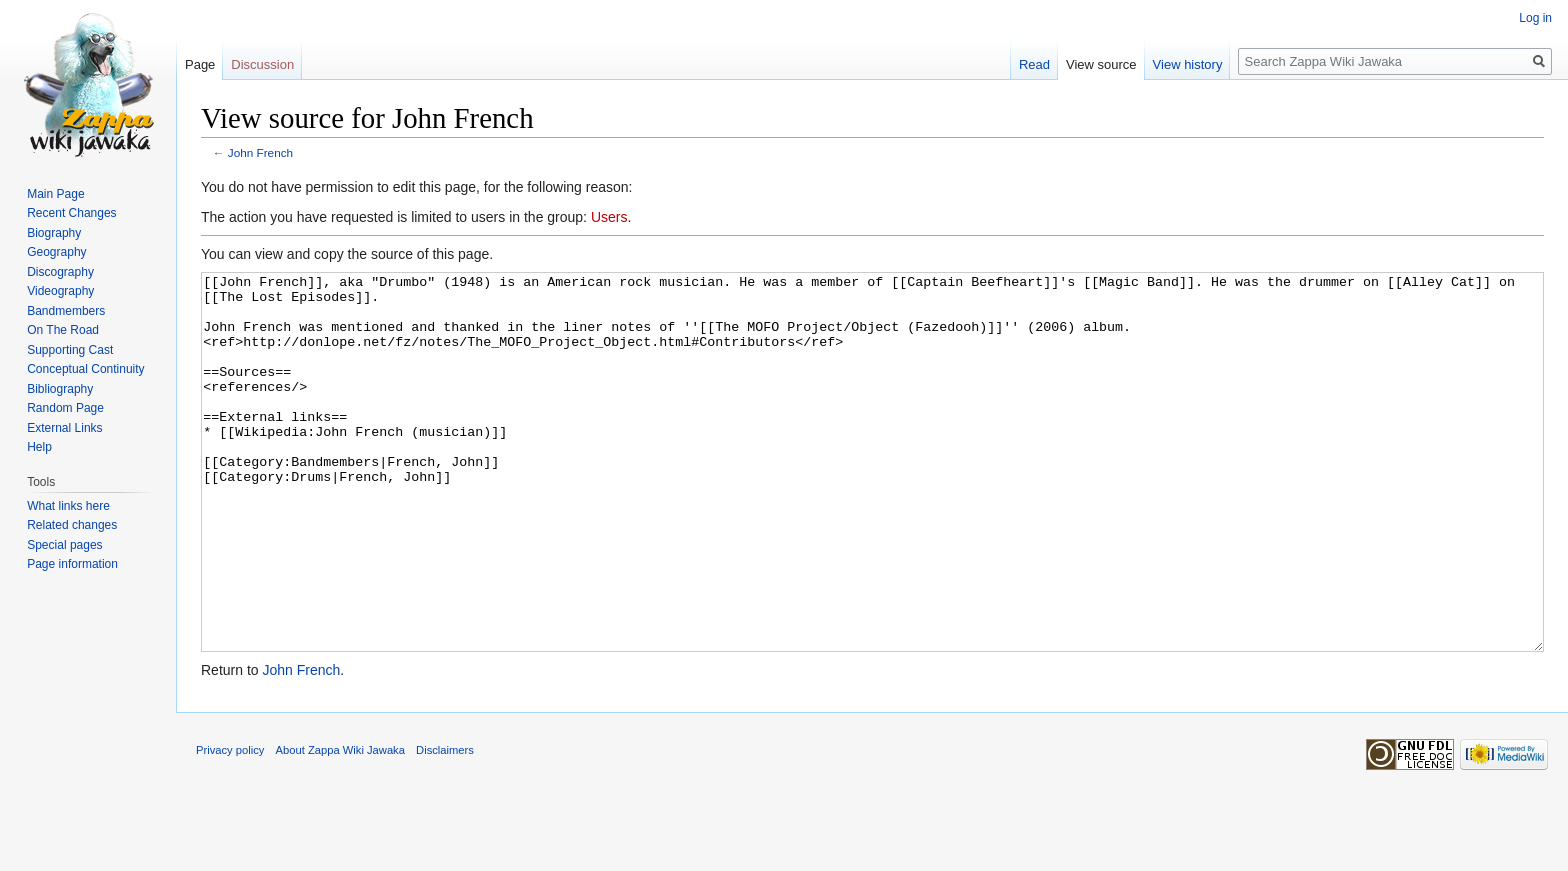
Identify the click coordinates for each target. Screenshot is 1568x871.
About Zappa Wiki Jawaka (340, 825)
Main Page (55, 194)
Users (609, 217)
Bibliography (60, 389)
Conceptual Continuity (85, 369)
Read (1034, 64)
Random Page (65, 408)
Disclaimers (445, 825)
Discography (60, 272)
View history (1188, 64)
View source (1101, 64)
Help (39, 447)
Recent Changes (71, 213)
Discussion (262, 64)
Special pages (64, 545)
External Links (64, 428)
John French (260, 152)
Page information (72, 564)
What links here (68, 506)
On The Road (63, 330)
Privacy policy (230, 825)
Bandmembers (66, 311)
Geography (56, 252)
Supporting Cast (70, 350)
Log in (1535, 18)
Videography (60, 291)
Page (200, 64)
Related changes (72, 525)
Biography (54, 233)
